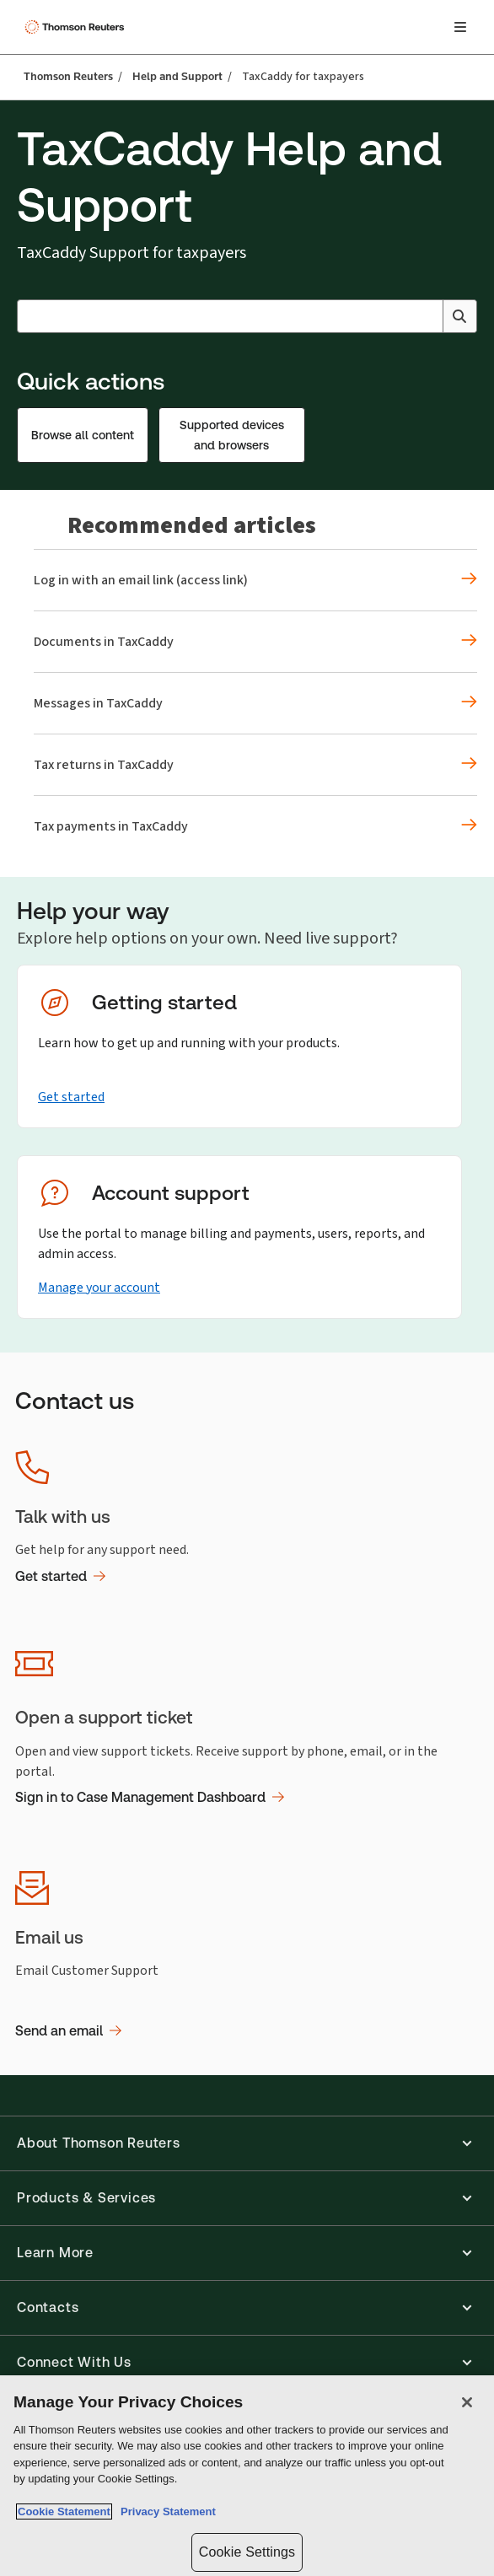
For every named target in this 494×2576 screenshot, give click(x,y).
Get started (71, 1096)
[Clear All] (426, 316)
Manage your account (99, 1287)
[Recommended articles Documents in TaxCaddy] (255, 641)
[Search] (459, 316)
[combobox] (247, 316)
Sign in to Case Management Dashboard (149, 1797)
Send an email (68, 2031)
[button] (247, 2143)
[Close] (467, 2402)
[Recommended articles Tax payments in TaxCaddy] (255, 826)
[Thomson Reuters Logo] (77, 27)
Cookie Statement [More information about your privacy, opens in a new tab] (64, 2511)
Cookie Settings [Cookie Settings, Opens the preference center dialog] (247, 2552)
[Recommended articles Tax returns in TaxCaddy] (255, 764)
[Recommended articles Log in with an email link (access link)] (255, 580)
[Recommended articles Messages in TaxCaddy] (255, 703)
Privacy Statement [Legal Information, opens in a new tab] (165, 2511)
